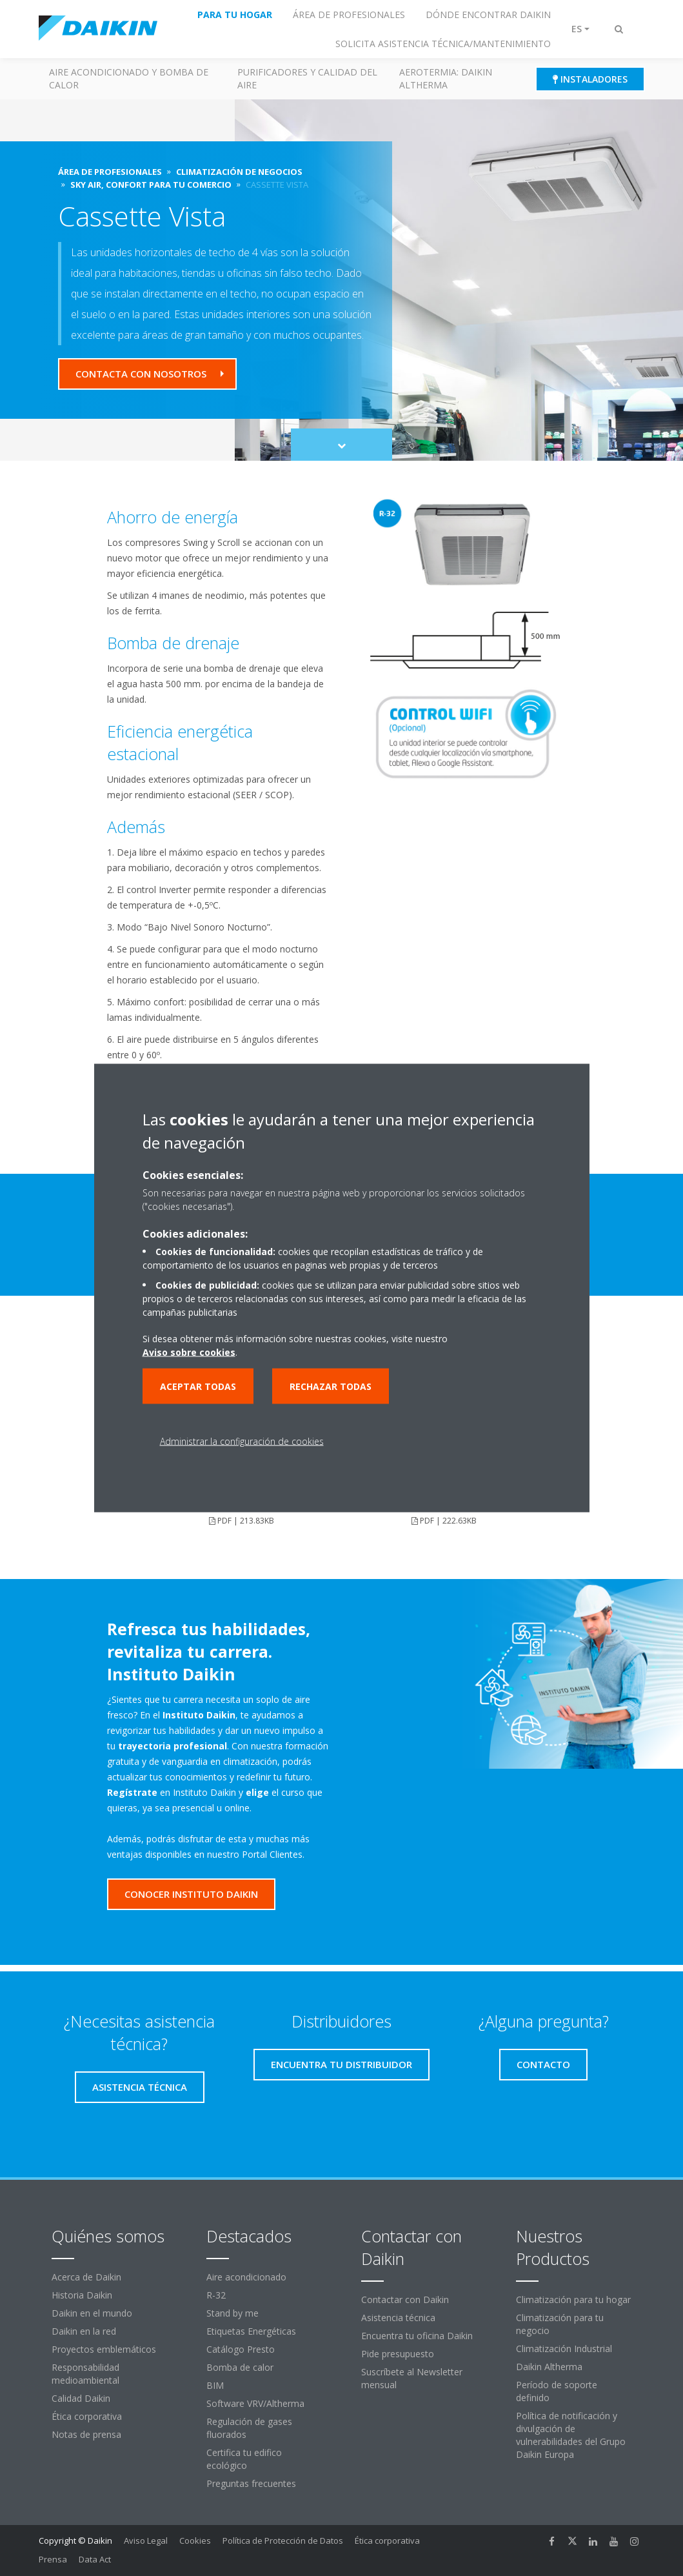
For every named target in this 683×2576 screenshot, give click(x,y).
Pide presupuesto (397, 2354)
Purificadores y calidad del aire (307, 78)
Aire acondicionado (246, 2277)
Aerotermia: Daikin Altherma (445, 78)
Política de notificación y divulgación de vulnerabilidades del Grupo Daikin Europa (571, 2435)
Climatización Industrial (564, 2348)
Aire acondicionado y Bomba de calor (128, 78)
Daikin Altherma (549, 2366)
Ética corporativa (87, 2416)
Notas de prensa (86, 2434)
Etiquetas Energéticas (251, 2331)
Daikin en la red (84, 2331)
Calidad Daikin (81, 2398)
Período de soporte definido (556, 2391)
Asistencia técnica (398, 2317)
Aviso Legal (146, 2540)
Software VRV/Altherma (255, 2403)
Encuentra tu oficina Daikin (417, 2335)
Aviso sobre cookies (189, 1352)
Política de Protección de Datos (283, 2540)
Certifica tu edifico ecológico (244, 2458)
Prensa (53, 2559)
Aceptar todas (198, 1386)
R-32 (216, 2295)
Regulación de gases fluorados (249, 2427)
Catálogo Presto (240, 2349)
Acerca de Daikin (86, 2277)
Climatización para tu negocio (560, 2324)
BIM (215, 2385)
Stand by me (232, 2313)
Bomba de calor (239, 2367)
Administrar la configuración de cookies (242, 1441)
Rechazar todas (330, 1386)
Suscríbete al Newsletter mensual (411, 2378)
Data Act (95, 2559)
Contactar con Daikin (405, 2299)
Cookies (195, 2540)
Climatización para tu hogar (573, 2299)
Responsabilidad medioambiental (85, 2373)
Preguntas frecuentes (251, 2483)
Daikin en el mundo (92, 2313)
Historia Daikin (82, 2295)
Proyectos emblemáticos (104, 2349)
